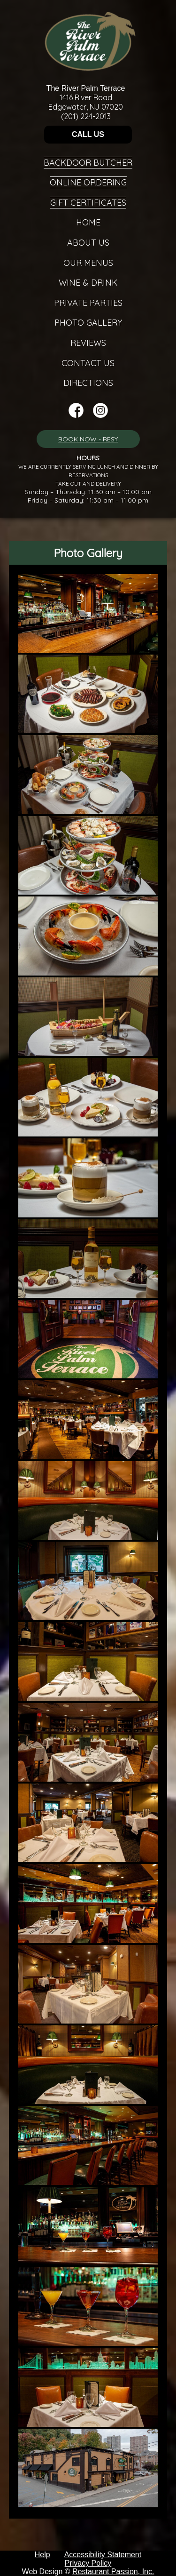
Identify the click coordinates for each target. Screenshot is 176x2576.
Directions (88, 382)
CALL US (88, 134)
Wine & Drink (88, 282)
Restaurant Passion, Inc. (113, 2572)
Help (42, 2555)
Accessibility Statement (103, 2555)
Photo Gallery (88, 322)
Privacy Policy (88, 2563)
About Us (88, 242)
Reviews (88, 342)
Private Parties (88, 302)
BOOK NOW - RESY (88, 439)
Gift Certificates (88, 202)
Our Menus (88, 262)
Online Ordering (88, 182)
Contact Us (88, 363)
